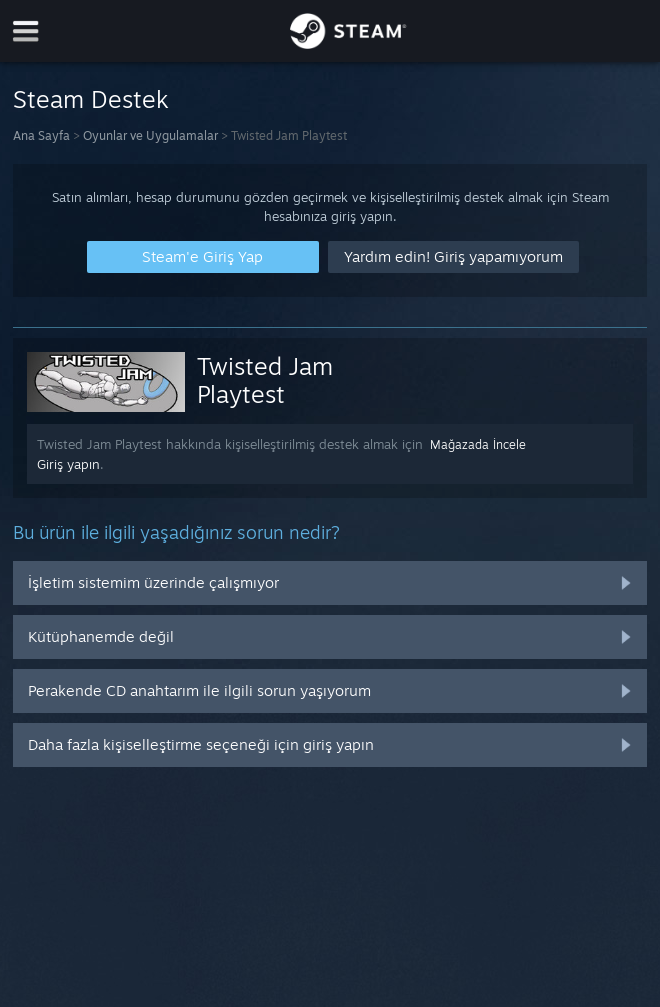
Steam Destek (91, 99)
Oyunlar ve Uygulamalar (150, 135)
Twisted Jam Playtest (265, 380)
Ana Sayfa (41, 135)
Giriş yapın (68, 464)
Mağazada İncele (478, 444)
